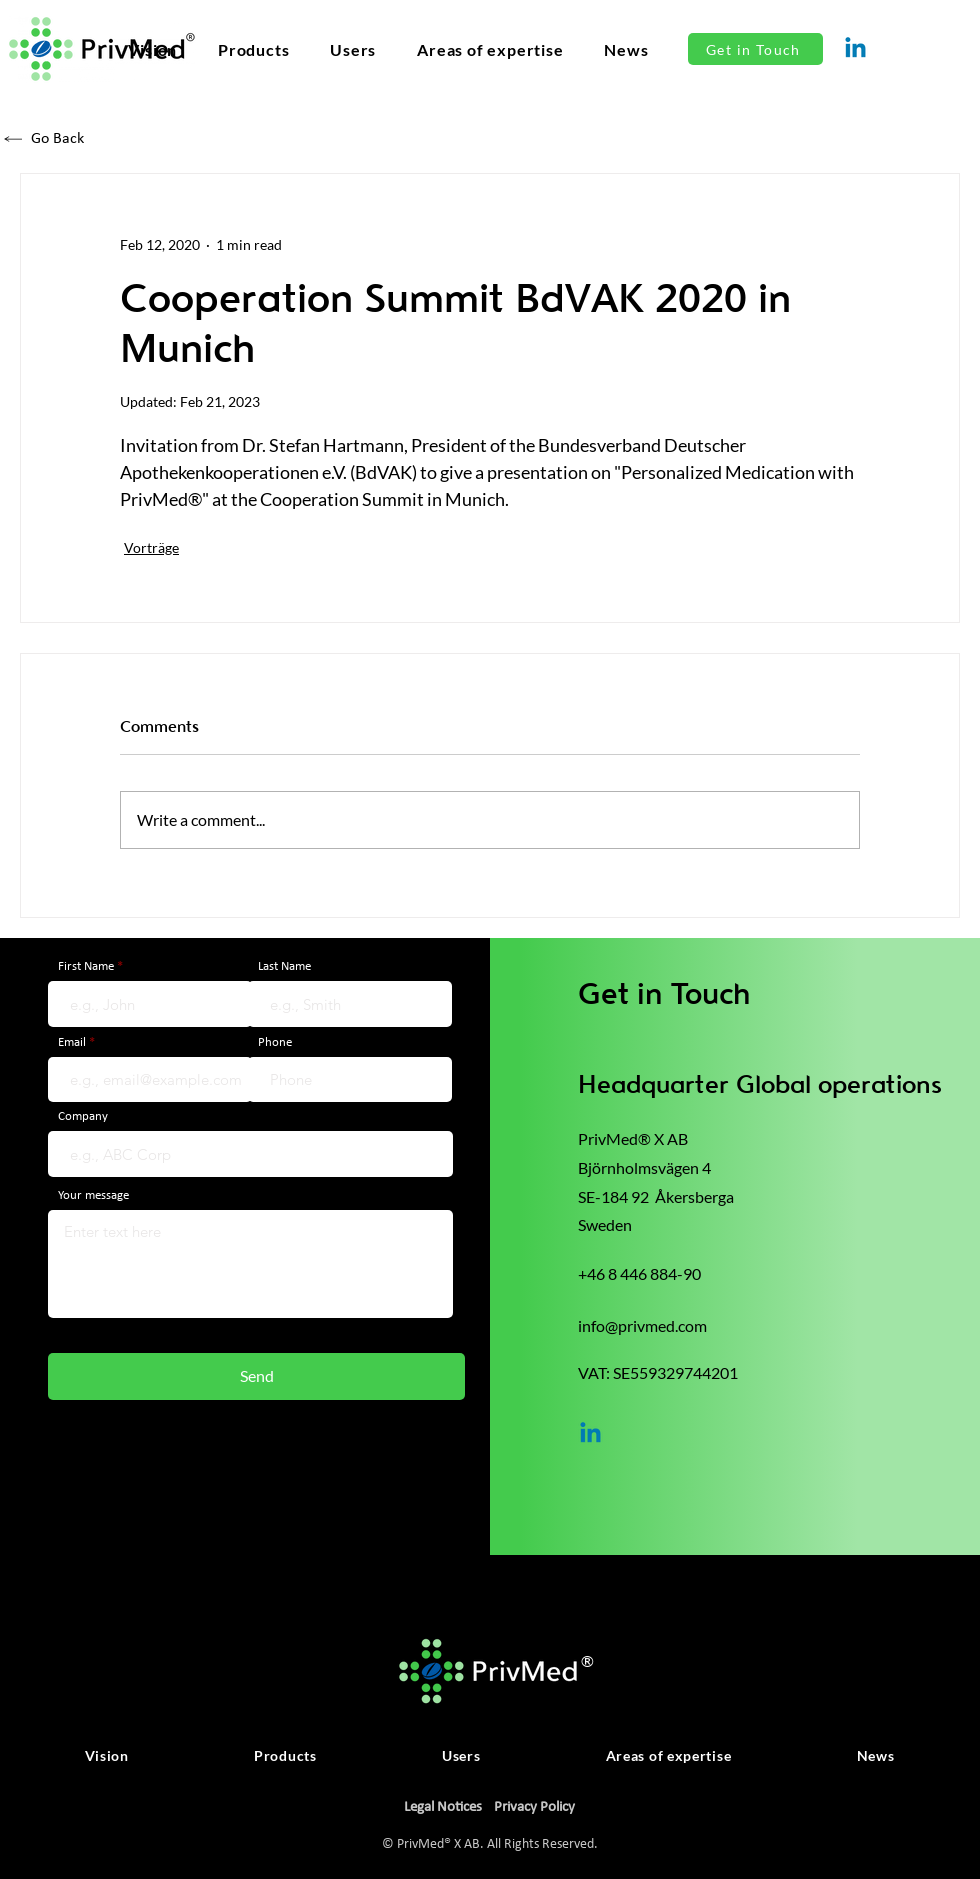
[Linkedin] (855, 49)
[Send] (256, 1376)
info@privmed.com (642, 1325)
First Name (86, 966)
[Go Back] (94, 138)
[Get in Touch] (755, 49)
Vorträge (151, 547)
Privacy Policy (534, 1807)
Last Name (284, 966)
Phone (275, 1042)
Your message (93, 1195)
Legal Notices (443, 1807)
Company (83, 1116)
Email (72, 1042)
